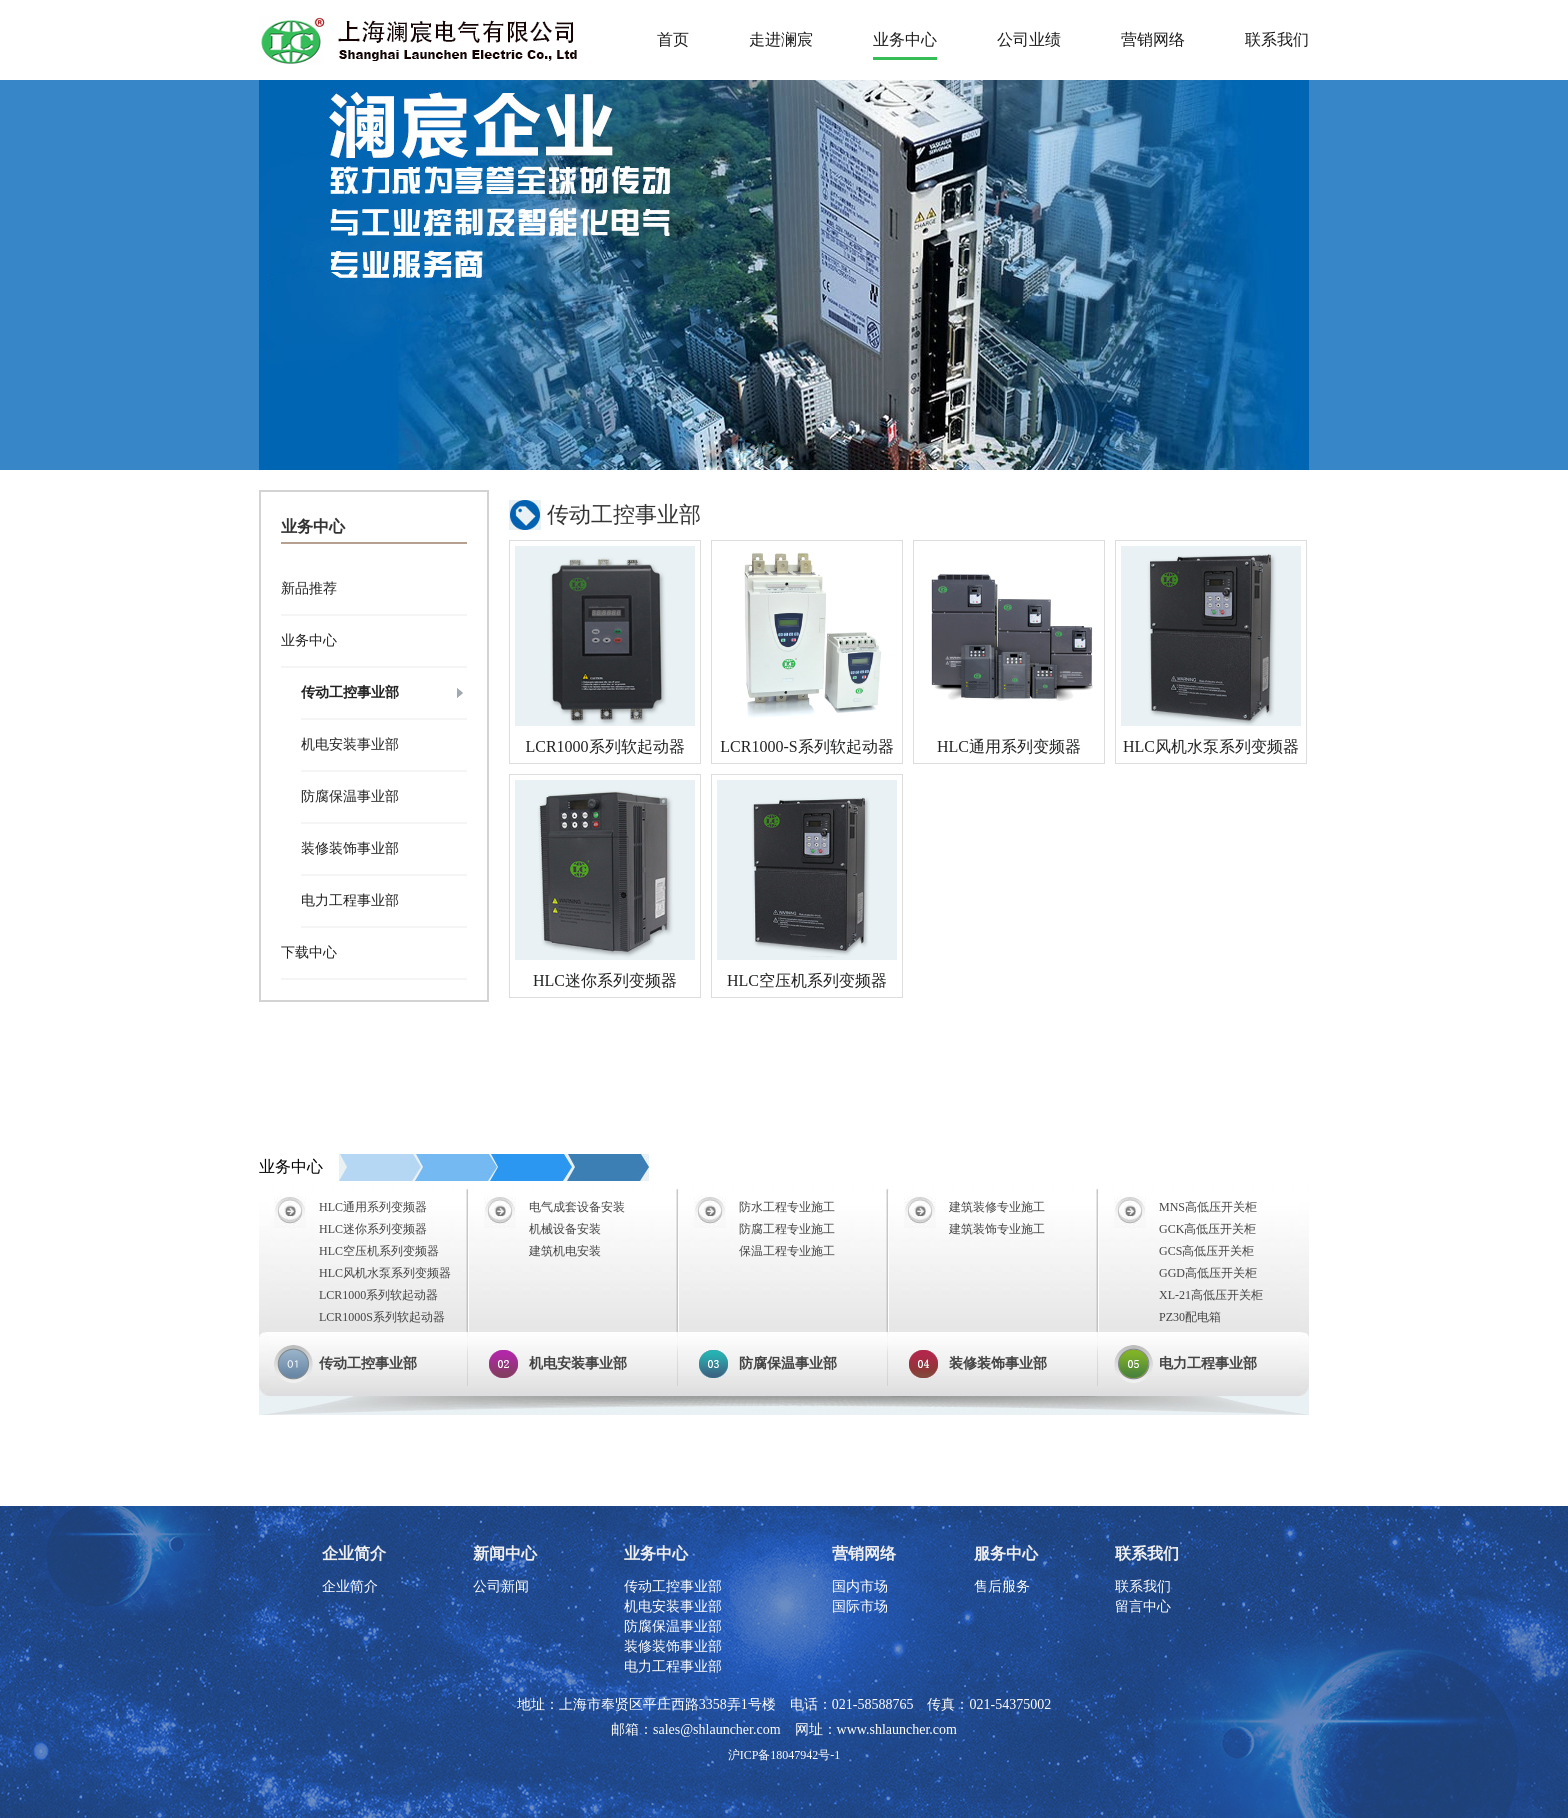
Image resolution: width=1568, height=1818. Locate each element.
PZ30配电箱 (1190, 1317)
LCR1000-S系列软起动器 (806, 746)
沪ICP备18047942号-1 (784, 1755)
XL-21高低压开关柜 (1211, 1295)
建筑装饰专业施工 (997, 1229)
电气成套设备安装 (577, 1207)
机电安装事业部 (350, 744)
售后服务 (1002, 1586)
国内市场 (860, 1586)
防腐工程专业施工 (787, 1229)
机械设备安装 (565, 1229)
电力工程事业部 (350, 900)
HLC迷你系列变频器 (605, 980)
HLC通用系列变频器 (1009, 746)
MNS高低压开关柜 (1208, 1207)
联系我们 (1143, 1586)
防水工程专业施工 (787, 1207)
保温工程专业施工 (787, 1251)
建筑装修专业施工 (997, 1207)
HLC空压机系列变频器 (807, 980)
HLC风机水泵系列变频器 (1211, 746)
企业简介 (350, 1586)
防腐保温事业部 (350, 796)
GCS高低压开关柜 (1206, 1251)
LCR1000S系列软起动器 (382, 1317)
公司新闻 (501, 1586)
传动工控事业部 (350, 692)
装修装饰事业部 (350, 848)
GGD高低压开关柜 (1208, 1273)
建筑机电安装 (565, 1251)
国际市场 (860, 1606)
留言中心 (1143, 1606)
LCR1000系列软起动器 (604, 746)
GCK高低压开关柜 (1207, 1229)
